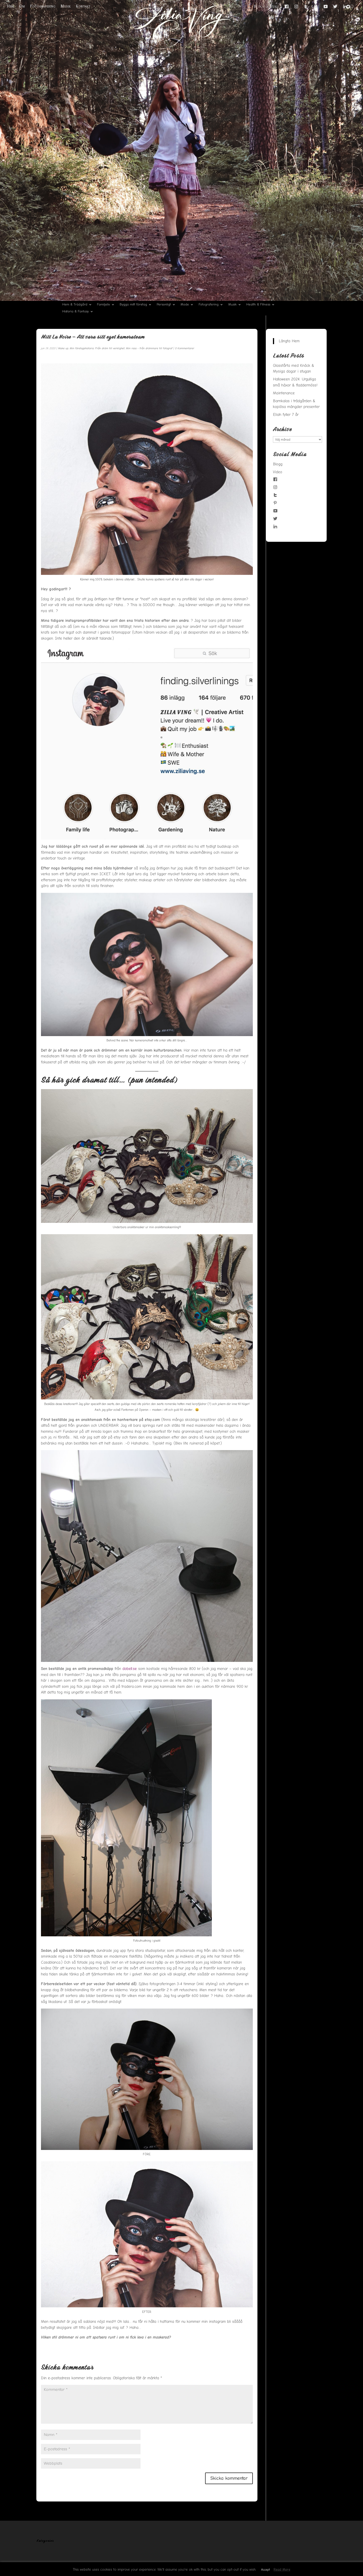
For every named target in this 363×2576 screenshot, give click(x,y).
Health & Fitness (258, 304)
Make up (63, 348)
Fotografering (43, 6)
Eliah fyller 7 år (286, 414)
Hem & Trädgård (74, 304)
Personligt (164, 304)
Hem (10, 6)
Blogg (259, 6)
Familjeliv (103, 304)
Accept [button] (265, 2569)
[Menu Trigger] (348, 6)
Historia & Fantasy (75, 311)
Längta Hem (289, 341)
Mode (185, 304)
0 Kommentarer (184, 348)
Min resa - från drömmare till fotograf (149, 348)
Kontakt (83, 6)
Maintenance (284, 393)
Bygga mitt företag (133, 304)
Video (274, 6)
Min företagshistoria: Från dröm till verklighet (97, 348)
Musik (66, 6)
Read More (282, 2569)
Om (22, 6)
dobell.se (129, 1668)
